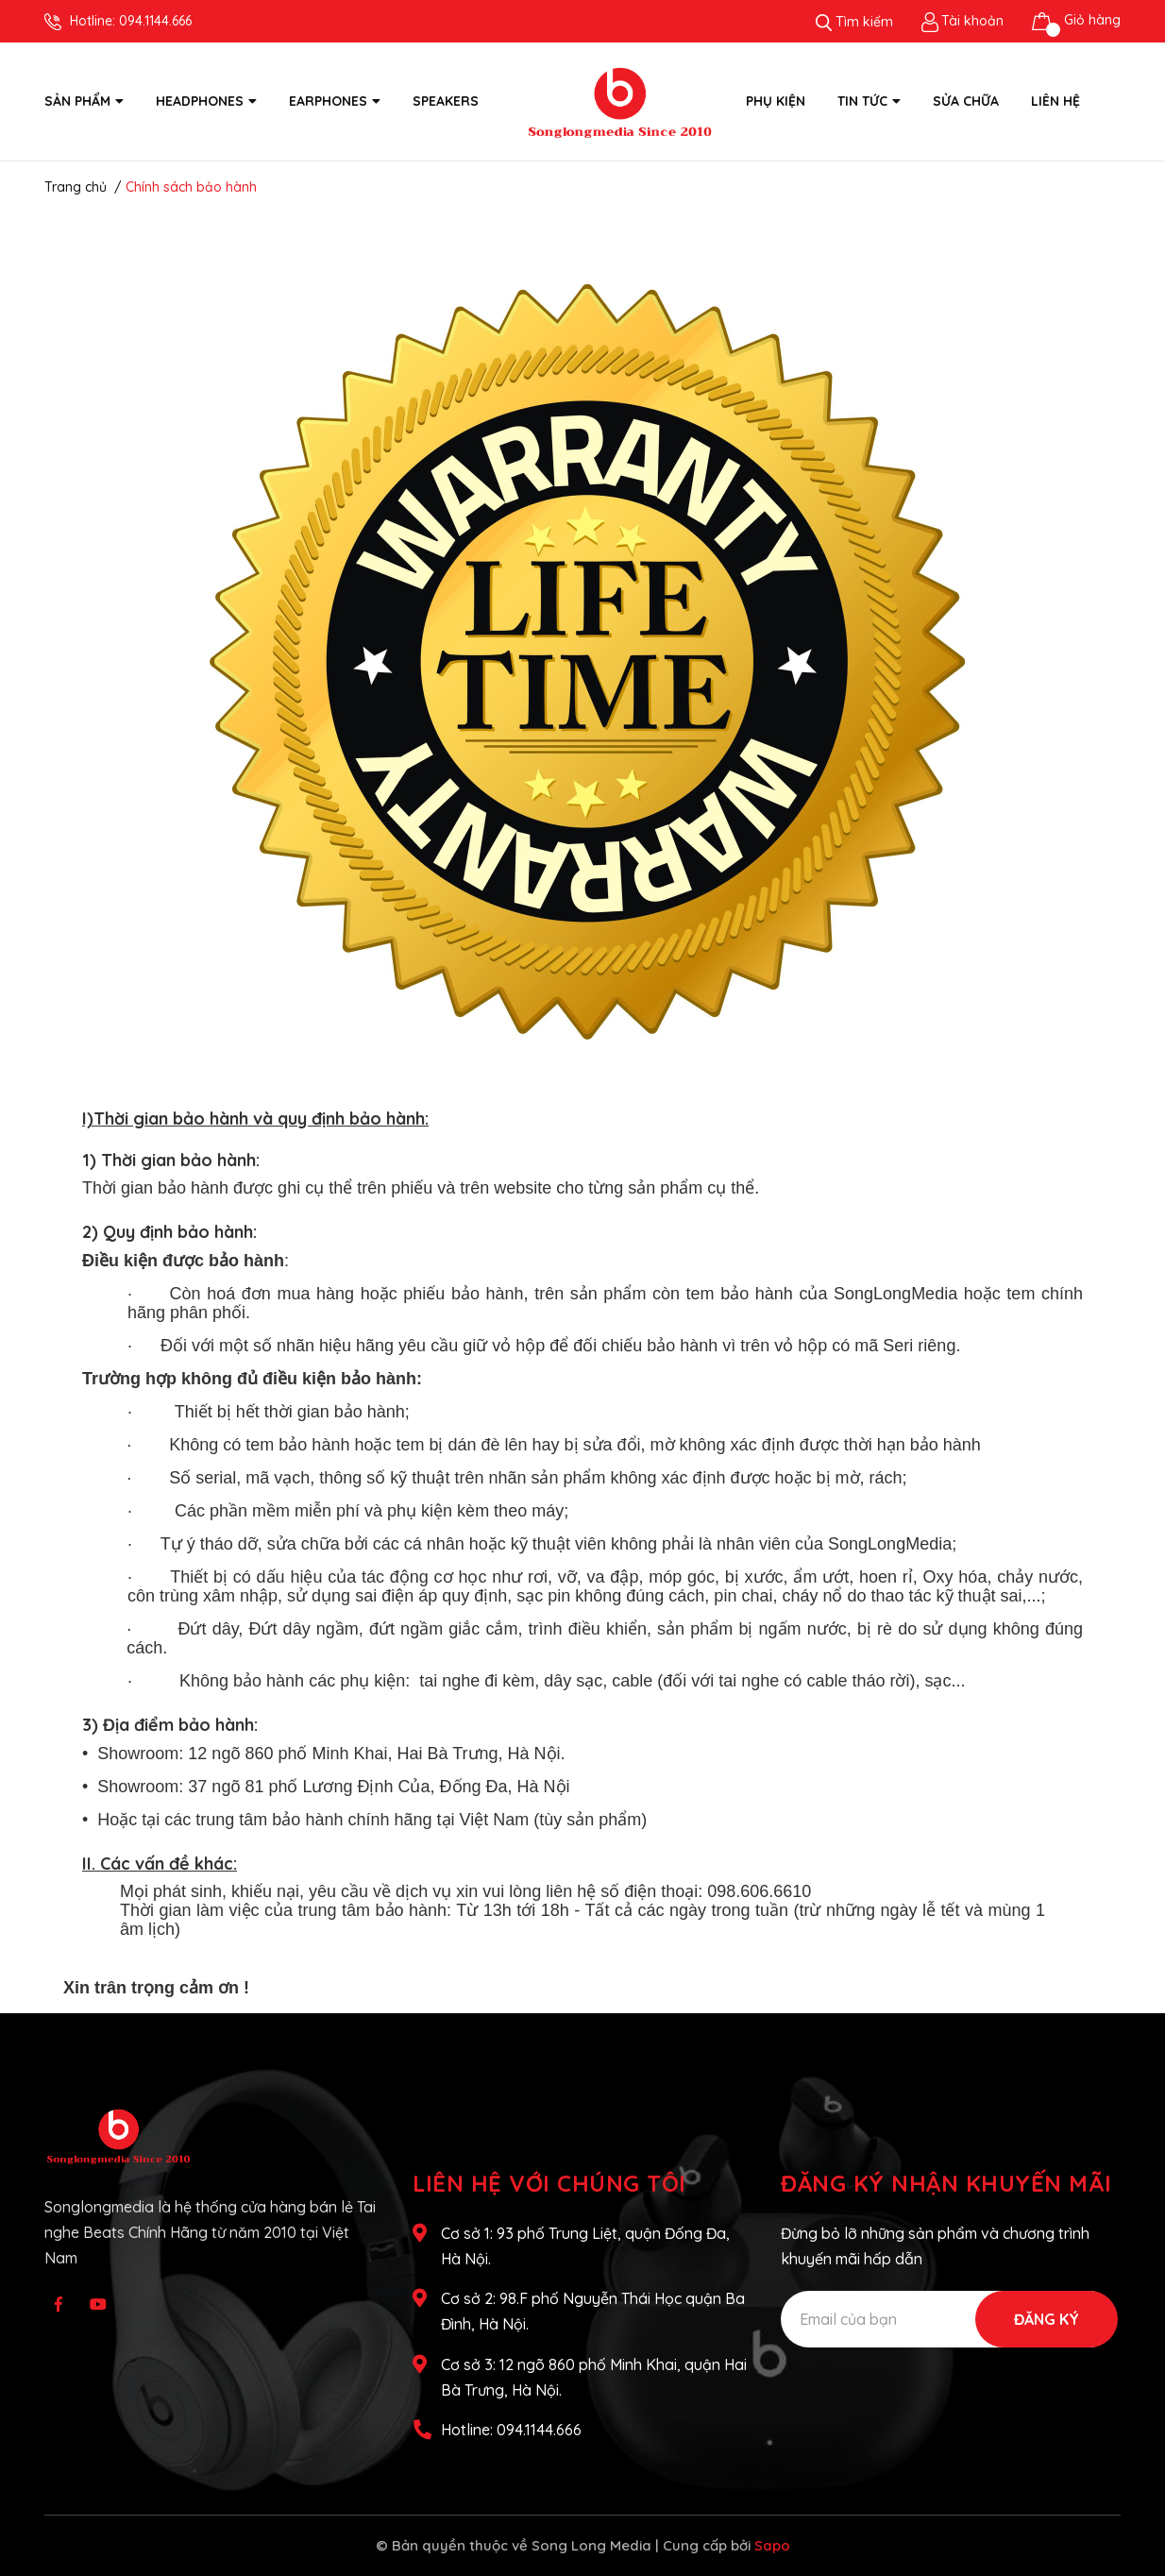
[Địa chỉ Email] (949, 2319)
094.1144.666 (155, 20)
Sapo (772, 2545)
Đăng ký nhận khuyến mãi (946, 2183)
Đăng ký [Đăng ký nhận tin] (1046, 2319)
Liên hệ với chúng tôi (549, 2183)
